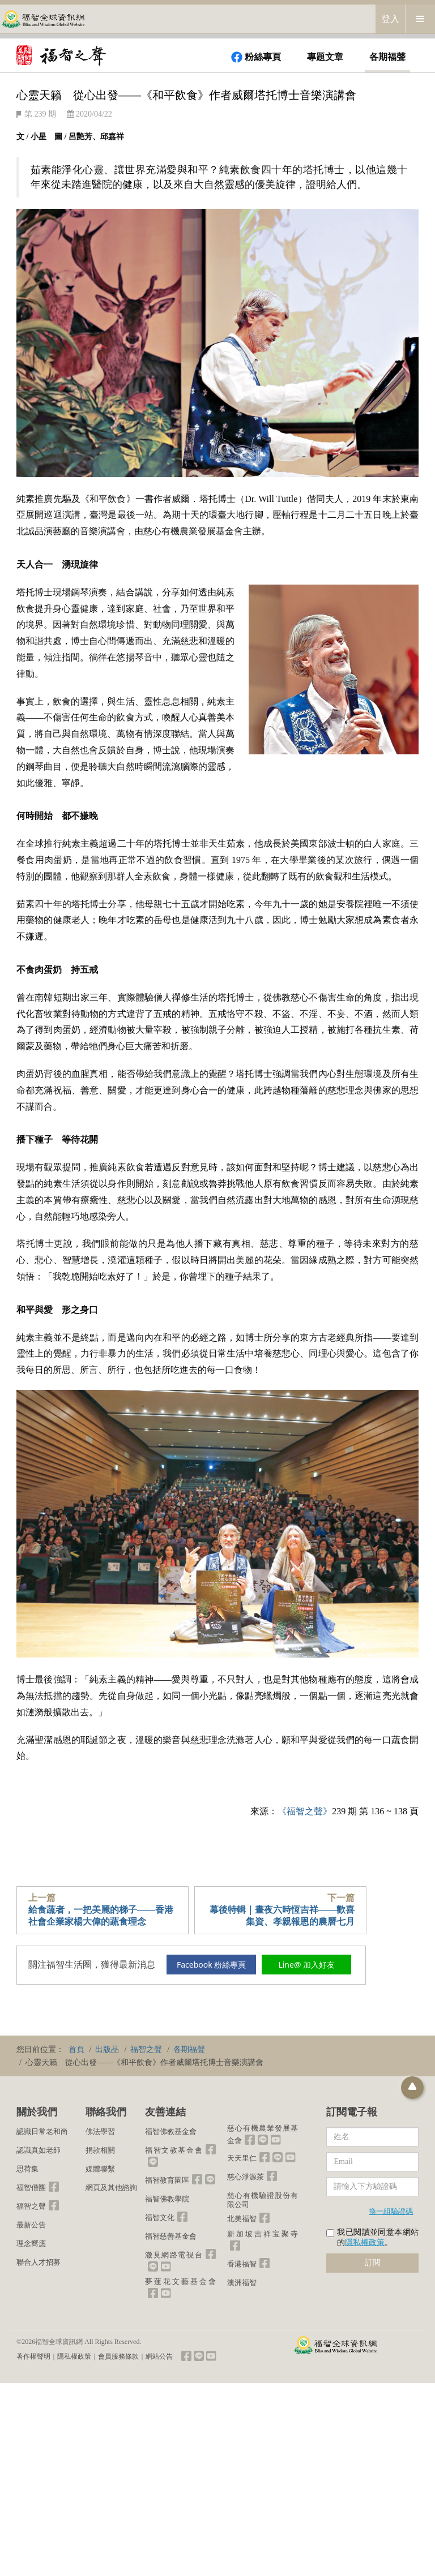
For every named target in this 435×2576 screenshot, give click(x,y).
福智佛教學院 (167, 2199)
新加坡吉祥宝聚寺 (262, 2234)
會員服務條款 (118, 2356)
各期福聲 (387, 57)
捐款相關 (100, 2150)
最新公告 (31, 2225)
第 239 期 (40, 114)
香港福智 (242, 2264)
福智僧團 (31, 2187)
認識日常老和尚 (42, 2131)
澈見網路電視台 (174, 2255)
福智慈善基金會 (171, 2236)
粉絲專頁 (256, 57)
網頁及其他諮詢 (111, 2187)
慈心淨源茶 (245, 2177)
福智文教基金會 (174, 2150)
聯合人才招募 (38, 2262)
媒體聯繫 (100, 2169)
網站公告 (159, 2356)
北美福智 (242, 2218)
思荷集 (27, 2169)
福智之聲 (31, 2206)
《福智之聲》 (305, 1811)
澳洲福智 (242, 2282)
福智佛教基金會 (171, 2131)
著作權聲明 (33, 2356)
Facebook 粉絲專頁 (211, 1964)
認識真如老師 (38, 2150)
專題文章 (325, 57)
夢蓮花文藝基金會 (180, 2281)
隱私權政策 (365, 2242)
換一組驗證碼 (391, 2211)
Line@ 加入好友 (306, 1964)
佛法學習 (100, 2131)
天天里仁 (242, 2158)
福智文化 (159, 2217)
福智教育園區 (167, 2180)
